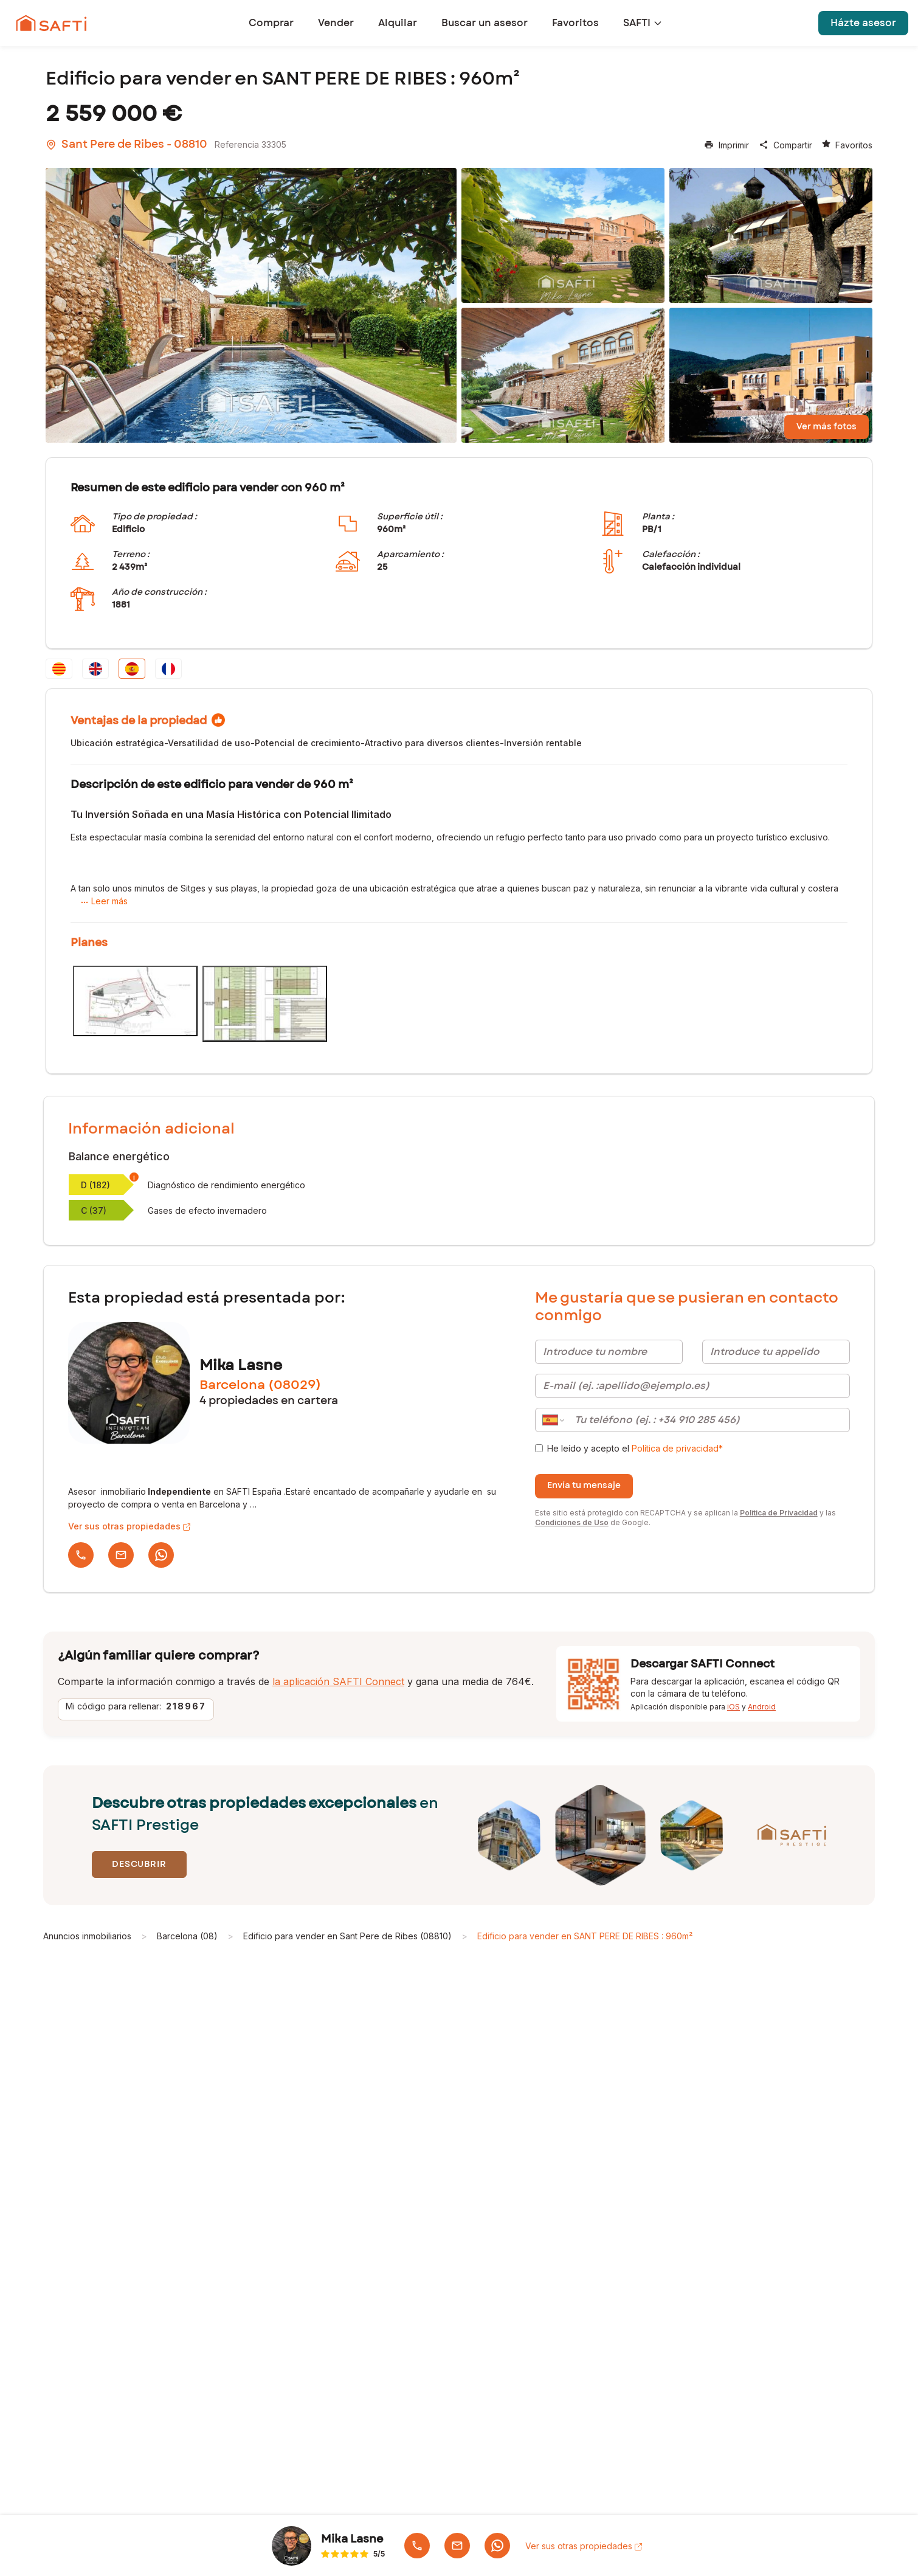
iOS (733, 1706)
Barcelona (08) (187, 1936)
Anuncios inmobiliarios (87, 1936)
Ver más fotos (826, 427)
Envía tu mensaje (584, 1485)
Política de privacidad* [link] (677, 1448)
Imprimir (726, 144)
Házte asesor (863, 23)
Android (762, 1706)
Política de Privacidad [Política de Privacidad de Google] (779, 1512)
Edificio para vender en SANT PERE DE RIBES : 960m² (584, 1936)
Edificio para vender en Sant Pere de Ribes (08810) (347, 1936)
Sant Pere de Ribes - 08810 (126, 144)
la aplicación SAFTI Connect (338, 1681)
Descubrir (139, 1864)
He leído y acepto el (635, 1448)
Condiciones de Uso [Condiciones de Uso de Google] (572, 1522)
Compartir (785, 144)
